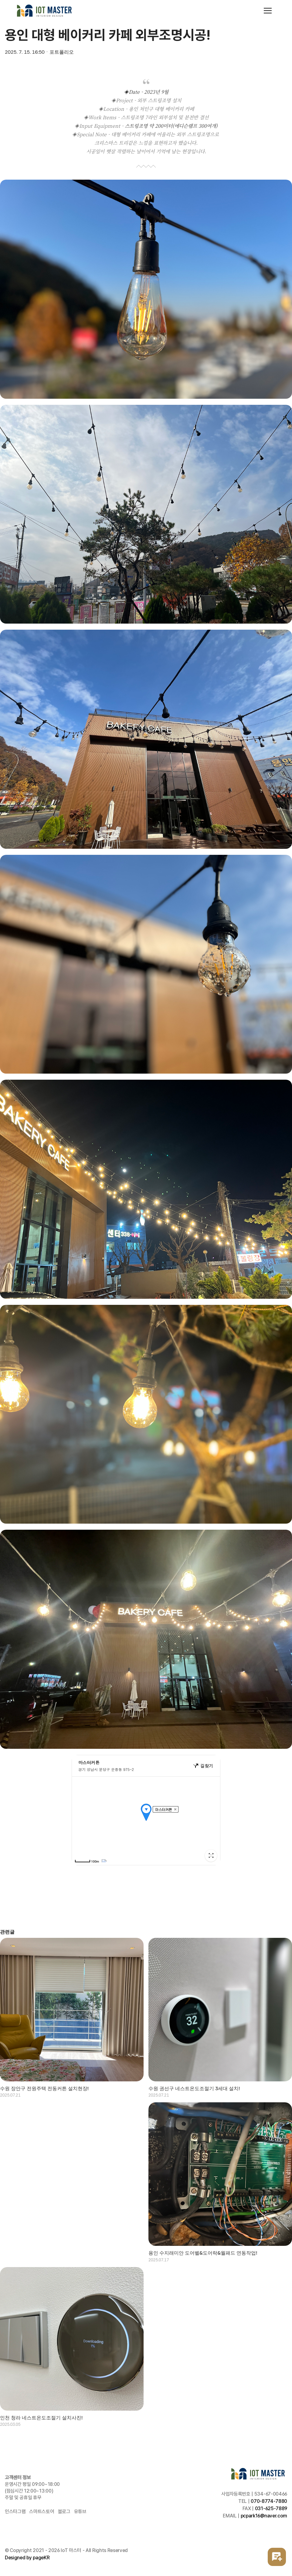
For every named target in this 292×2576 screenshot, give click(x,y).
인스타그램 (15, 2511)
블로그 (64, 2511)
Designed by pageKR (27, 2558)
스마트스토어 (41, 2511)
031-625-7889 (271, 2508)
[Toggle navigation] (267, 10)
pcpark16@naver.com (264, 2516)
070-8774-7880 (269, 2501)
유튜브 (80, 2511)
